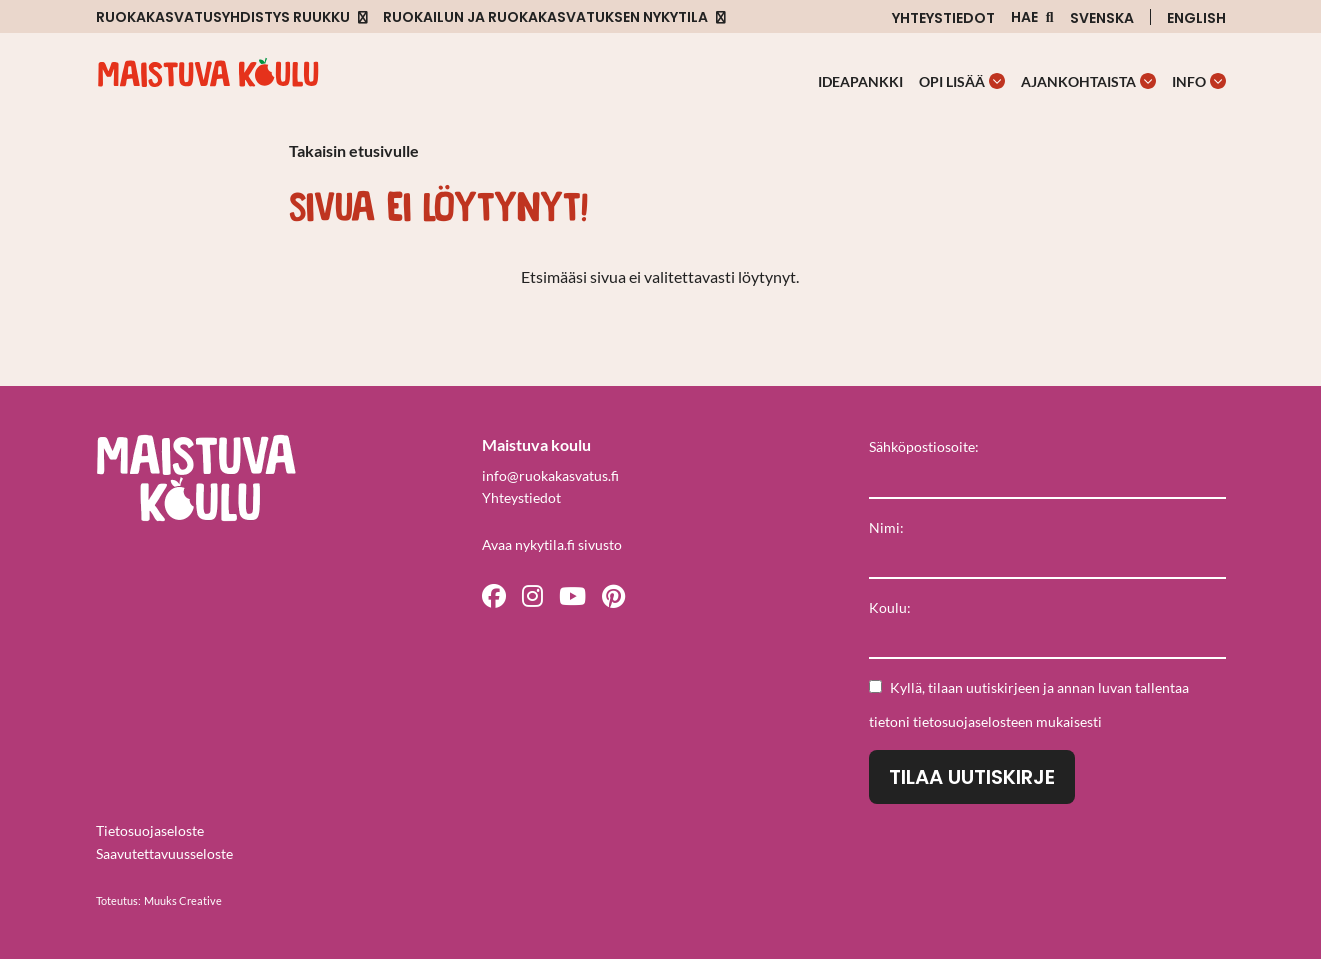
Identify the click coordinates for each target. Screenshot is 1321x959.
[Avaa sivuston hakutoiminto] (1032, 17)
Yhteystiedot (943, 18)
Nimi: (886, 527)
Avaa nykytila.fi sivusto (552, 544)
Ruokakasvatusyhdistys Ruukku (223, 17)
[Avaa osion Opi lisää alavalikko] (997, 81)
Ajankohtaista (1078, 81)
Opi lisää (952, 81)
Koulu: (890, 607)
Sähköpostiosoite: (924, 446)
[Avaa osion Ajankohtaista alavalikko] (1148, 81)
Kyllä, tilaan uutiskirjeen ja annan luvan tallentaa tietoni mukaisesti (1029, 704)
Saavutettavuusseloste (164, 853)
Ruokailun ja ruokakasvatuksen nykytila (545, 17)
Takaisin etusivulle (354, 150)
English (1196, 18)
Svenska (1102, 18)
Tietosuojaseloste (150, 830)
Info (1189, 81)
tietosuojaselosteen (973, 721)
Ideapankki (860, 81)
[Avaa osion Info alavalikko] (1218, 81)
